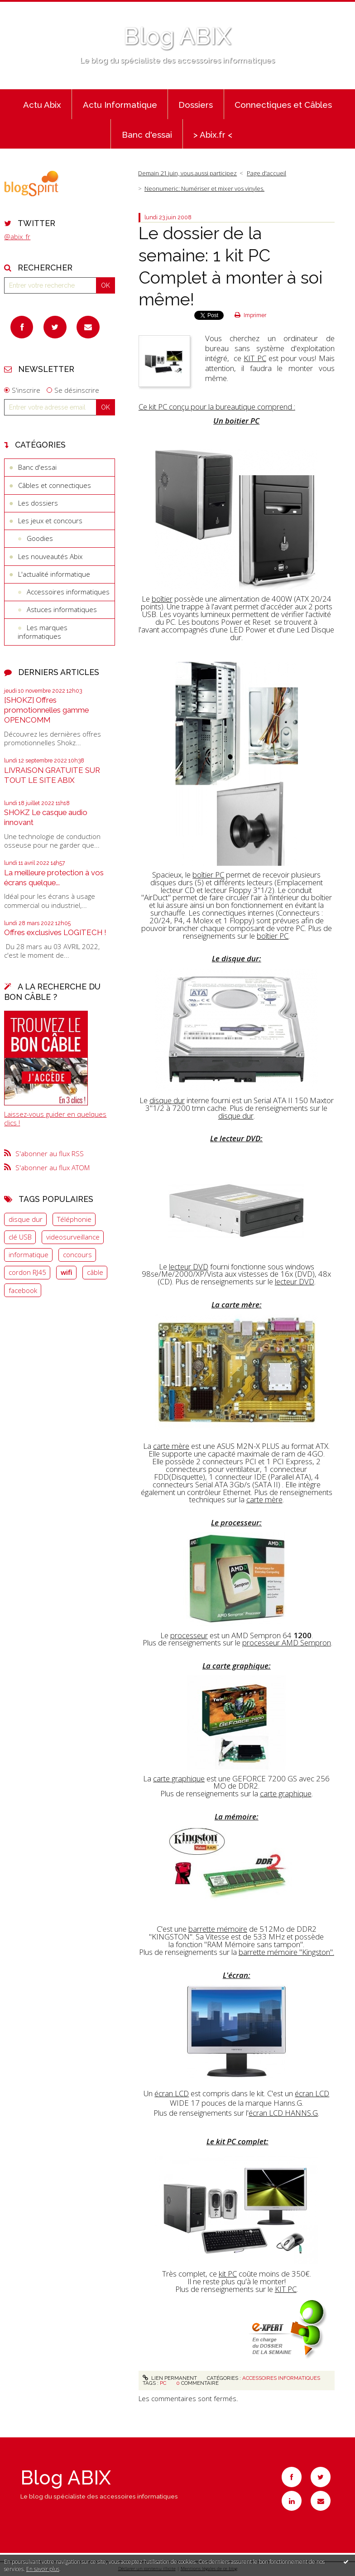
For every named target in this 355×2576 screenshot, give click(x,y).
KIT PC (255, 358)
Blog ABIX (177, 36)
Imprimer (250, 315)
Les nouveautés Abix (50, 556)
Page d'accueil (266, 173)
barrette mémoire (217, 1929)
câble (95, 1272)
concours (77, 1254)
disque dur (26, 1219)
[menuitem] (42, 104)
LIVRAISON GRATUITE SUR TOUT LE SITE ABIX (52, 775)
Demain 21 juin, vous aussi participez (187, 173)
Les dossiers (38, 502)
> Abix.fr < (212, 135)
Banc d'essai (147, 135)
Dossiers (195, 105)
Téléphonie (74, 1219)
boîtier (162, 598)
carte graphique (179, 1778)
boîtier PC (208, 874)
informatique (28, 1254)
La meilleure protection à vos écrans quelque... (54, 877)
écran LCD (171, 2093)
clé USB (20, 1236)
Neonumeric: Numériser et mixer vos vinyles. (204, 188)
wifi (66, 1272)
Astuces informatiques (62, 609)
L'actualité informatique (54, 574)
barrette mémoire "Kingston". (286, 1952)
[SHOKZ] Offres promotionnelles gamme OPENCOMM (46, 709)
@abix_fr (17, 236)
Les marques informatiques (42, 632)
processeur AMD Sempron (286, 1642)
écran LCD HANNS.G (283, 2113)
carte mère (171, 1446)
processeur (189, 1635)
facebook (23, 1290)
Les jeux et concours (50, 520)
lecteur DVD (188, 1266)
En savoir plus (42, 2569)
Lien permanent (170, 2378)
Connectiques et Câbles (283, 105)
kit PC (228, 2273)
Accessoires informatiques (68, 591)
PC (163, 2383)
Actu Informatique (120, 105)
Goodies (40, 538)
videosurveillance (73, 1236)
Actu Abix (42, 105)
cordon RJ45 (27, 1272)
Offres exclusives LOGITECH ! (55, 932)
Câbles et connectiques (54, 485)
